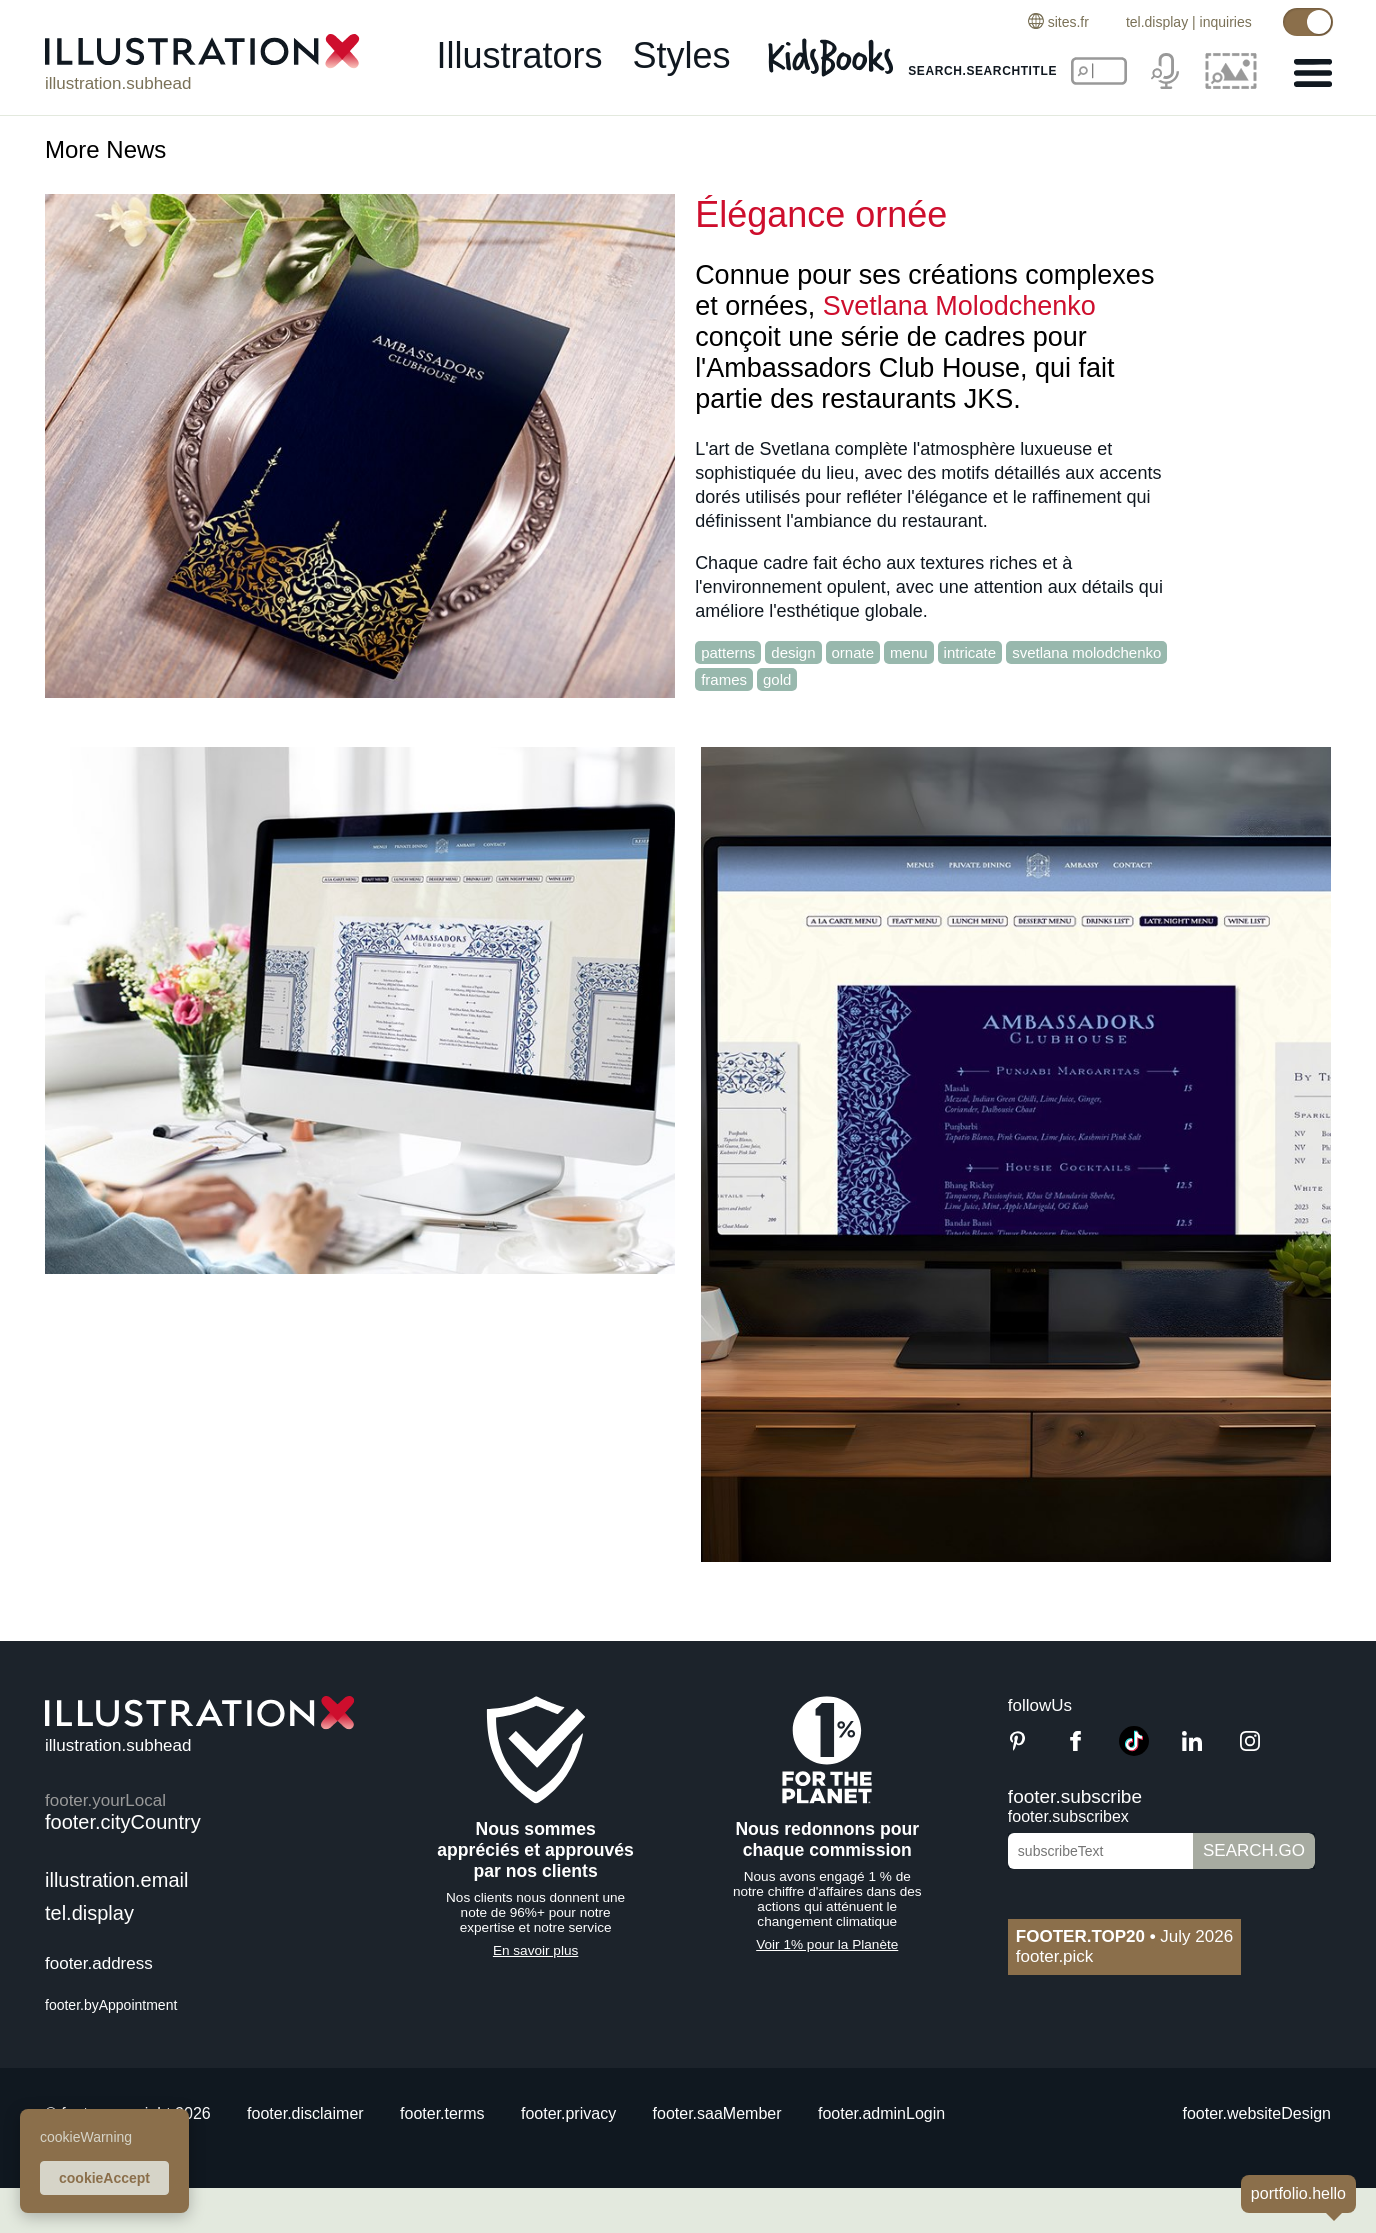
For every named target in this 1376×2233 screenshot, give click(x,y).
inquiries (1225, 22)
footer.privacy (568, 2113)
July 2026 (1124, 1936)
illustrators (519, 56)
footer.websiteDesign (1256, 2113)
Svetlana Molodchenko (959, 306)
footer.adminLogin (881, 2113)
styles (682, 56)
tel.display (1156, 22)
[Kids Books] (833, 58)
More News (105, 149)
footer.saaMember (717, 2113)
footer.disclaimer (305, 2113)
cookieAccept (104, 2178)
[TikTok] (1134, 1750)
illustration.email (116, 1880)
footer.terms (442, 2113)
